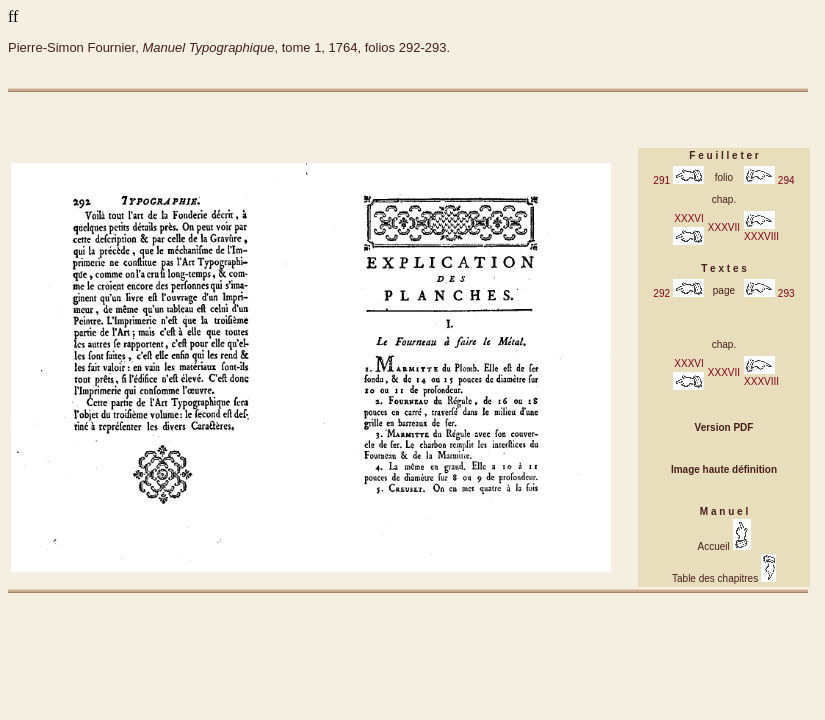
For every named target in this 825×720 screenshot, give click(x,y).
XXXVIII (761, 231)
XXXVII (724, 227)
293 (769, 293)
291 (678, 180)
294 (769, 180)
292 (678, 293)
